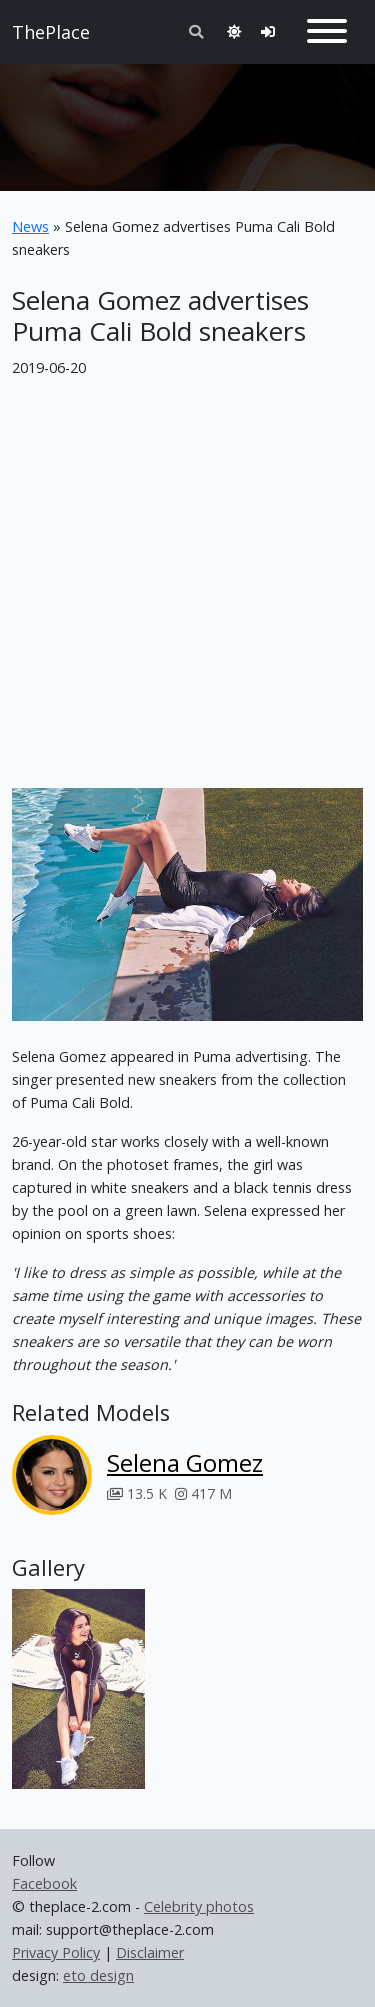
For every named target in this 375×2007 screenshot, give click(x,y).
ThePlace (51, 32)
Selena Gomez (185, 1462)
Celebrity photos (199, 1906)
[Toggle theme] (234, 31)
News (30, 226)
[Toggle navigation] (327, 32)
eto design (98, 1975)
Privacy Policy (56, 1952)
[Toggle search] (196, 31)
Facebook (44, 1883)
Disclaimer (150, 1952)
